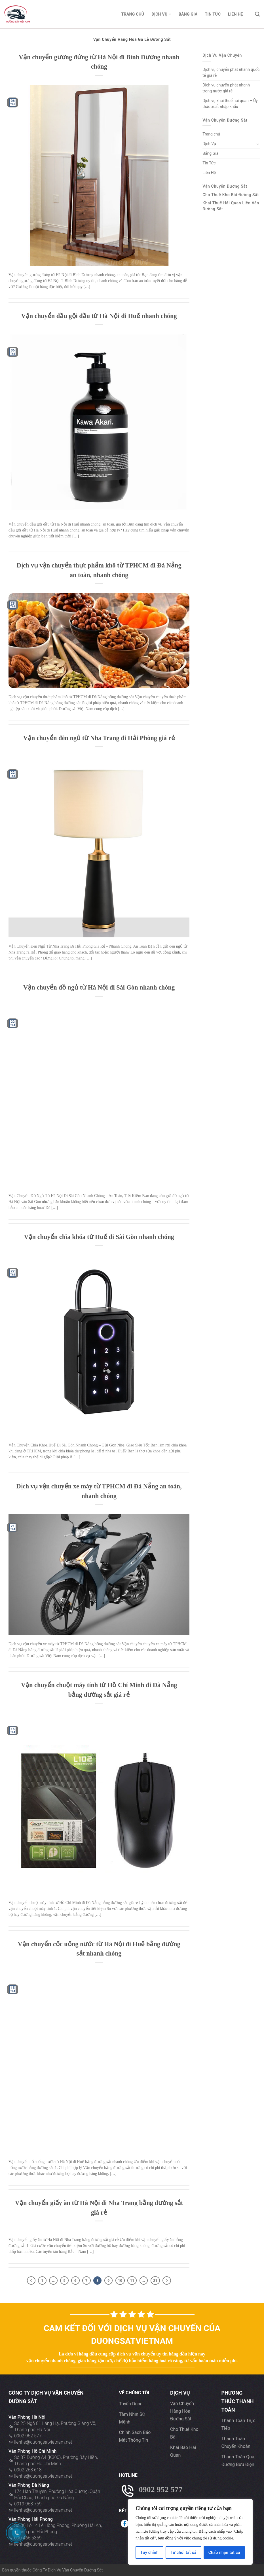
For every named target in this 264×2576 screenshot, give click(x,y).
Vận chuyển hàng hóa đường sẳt (182, 2411)
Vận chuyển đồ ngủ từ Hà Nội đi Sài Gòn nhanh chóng (99, 987)
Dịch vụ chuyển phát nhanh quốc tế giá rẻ (230, 72)
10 (120, 2280)
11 (132, 2280)
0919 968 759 (28, 2504)
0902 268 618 (28, 2470)
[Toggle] (258, 144)
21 (155, 2280)
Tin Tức (213, 14)
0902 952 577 (28, 2436)
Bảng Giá (188, 14)
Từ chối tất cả (183, 2552)
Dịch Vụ (161, 14)
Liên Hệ (235, 14)
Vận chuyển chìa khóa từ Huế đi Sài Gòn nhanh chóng (99, 1236)
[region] (190, 2532)
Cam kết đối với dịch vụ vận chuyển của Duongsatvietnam (132, 2334)
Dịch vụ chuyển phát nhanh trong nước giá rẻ (226, 88)
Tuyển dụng (131, 2403)
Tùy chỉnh (149, 2552)
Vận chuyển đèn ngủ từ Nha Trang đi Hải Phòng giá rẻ (99, 738)
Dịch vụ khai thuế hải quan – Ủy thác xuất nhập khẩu (229, 103)
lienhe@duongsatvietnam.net (43, 2442)
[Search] (257, 14)
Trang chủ (132, 14)
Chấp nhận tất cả (224, 2552)
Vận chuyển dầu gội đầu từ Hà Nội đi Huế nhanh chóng (99, 315)
